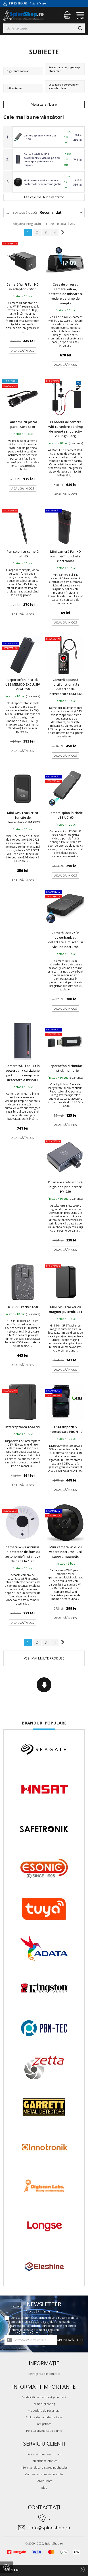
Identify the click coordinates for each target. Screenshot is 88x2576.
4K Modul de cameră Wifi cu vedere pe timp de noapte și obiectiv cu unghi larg (65, 429)
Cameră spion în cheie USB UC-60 (65, 815)
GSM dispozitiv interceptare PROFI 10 (65, 1429)
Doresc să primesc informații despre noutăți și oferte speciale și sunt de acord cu (44, 2324)
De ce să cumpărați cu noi (44, 2454)
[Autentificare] (5, 3)
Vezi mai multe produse (44, 1658)
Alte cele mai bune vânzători (44, 197)
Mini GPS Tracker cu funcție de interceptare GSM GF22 (22, 817)
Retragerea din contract (44, 2374)
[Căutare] (80, 28)
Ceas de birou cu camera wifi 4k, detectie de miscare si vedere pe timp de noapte (65, 293)
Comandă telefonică (44, 2461)
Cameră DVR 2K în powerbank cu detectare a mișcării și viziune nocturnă (65, 940)
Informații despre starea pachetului (44, 2467)
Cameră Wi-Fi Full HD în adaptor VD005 (22, 286)
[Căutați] (44, 28)
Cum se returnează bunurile (44, 2474)
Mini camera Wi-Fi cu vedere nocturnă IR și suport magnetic (42, 182)
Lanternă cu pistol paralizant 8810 (22, 424)
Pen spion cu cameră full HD (23, 553)
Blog (44, 2488)
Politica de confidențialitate (44, 2417)
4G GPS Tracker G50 (22, 1307)
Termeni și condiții (44, 2404)
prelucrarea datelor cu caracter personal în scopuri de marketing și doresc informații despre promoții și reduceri (43, 2326)
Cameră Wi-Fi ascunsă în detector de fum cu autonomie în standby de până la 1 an (22, 1554)
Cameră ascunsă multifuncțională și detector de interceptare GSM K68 (65, 687)
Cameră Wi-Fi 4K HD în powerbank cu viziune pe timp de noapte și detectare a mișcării (42, 160)
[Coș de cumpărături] (67, 15)
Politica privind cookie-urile (44, 2431)
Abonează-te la (70, 2340)
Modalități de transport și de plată (44, 2397)
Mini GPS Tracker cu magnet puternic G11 (65, 1309)
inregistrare (44, 2424)
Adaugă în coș (22, 351)
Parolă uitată (44, 2481)
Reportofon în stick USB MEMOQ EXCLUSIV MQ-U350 (22, 684)
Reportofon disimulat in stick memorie (65, 1068)
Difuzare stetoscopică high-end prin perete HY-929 (65, 1187)
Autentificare (38, 3)
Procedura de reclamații (44, 2411)
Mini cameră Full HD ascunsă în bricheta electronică (65, 556)
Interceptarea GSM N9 (22, 1427)
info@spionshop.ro (49, 2527)
